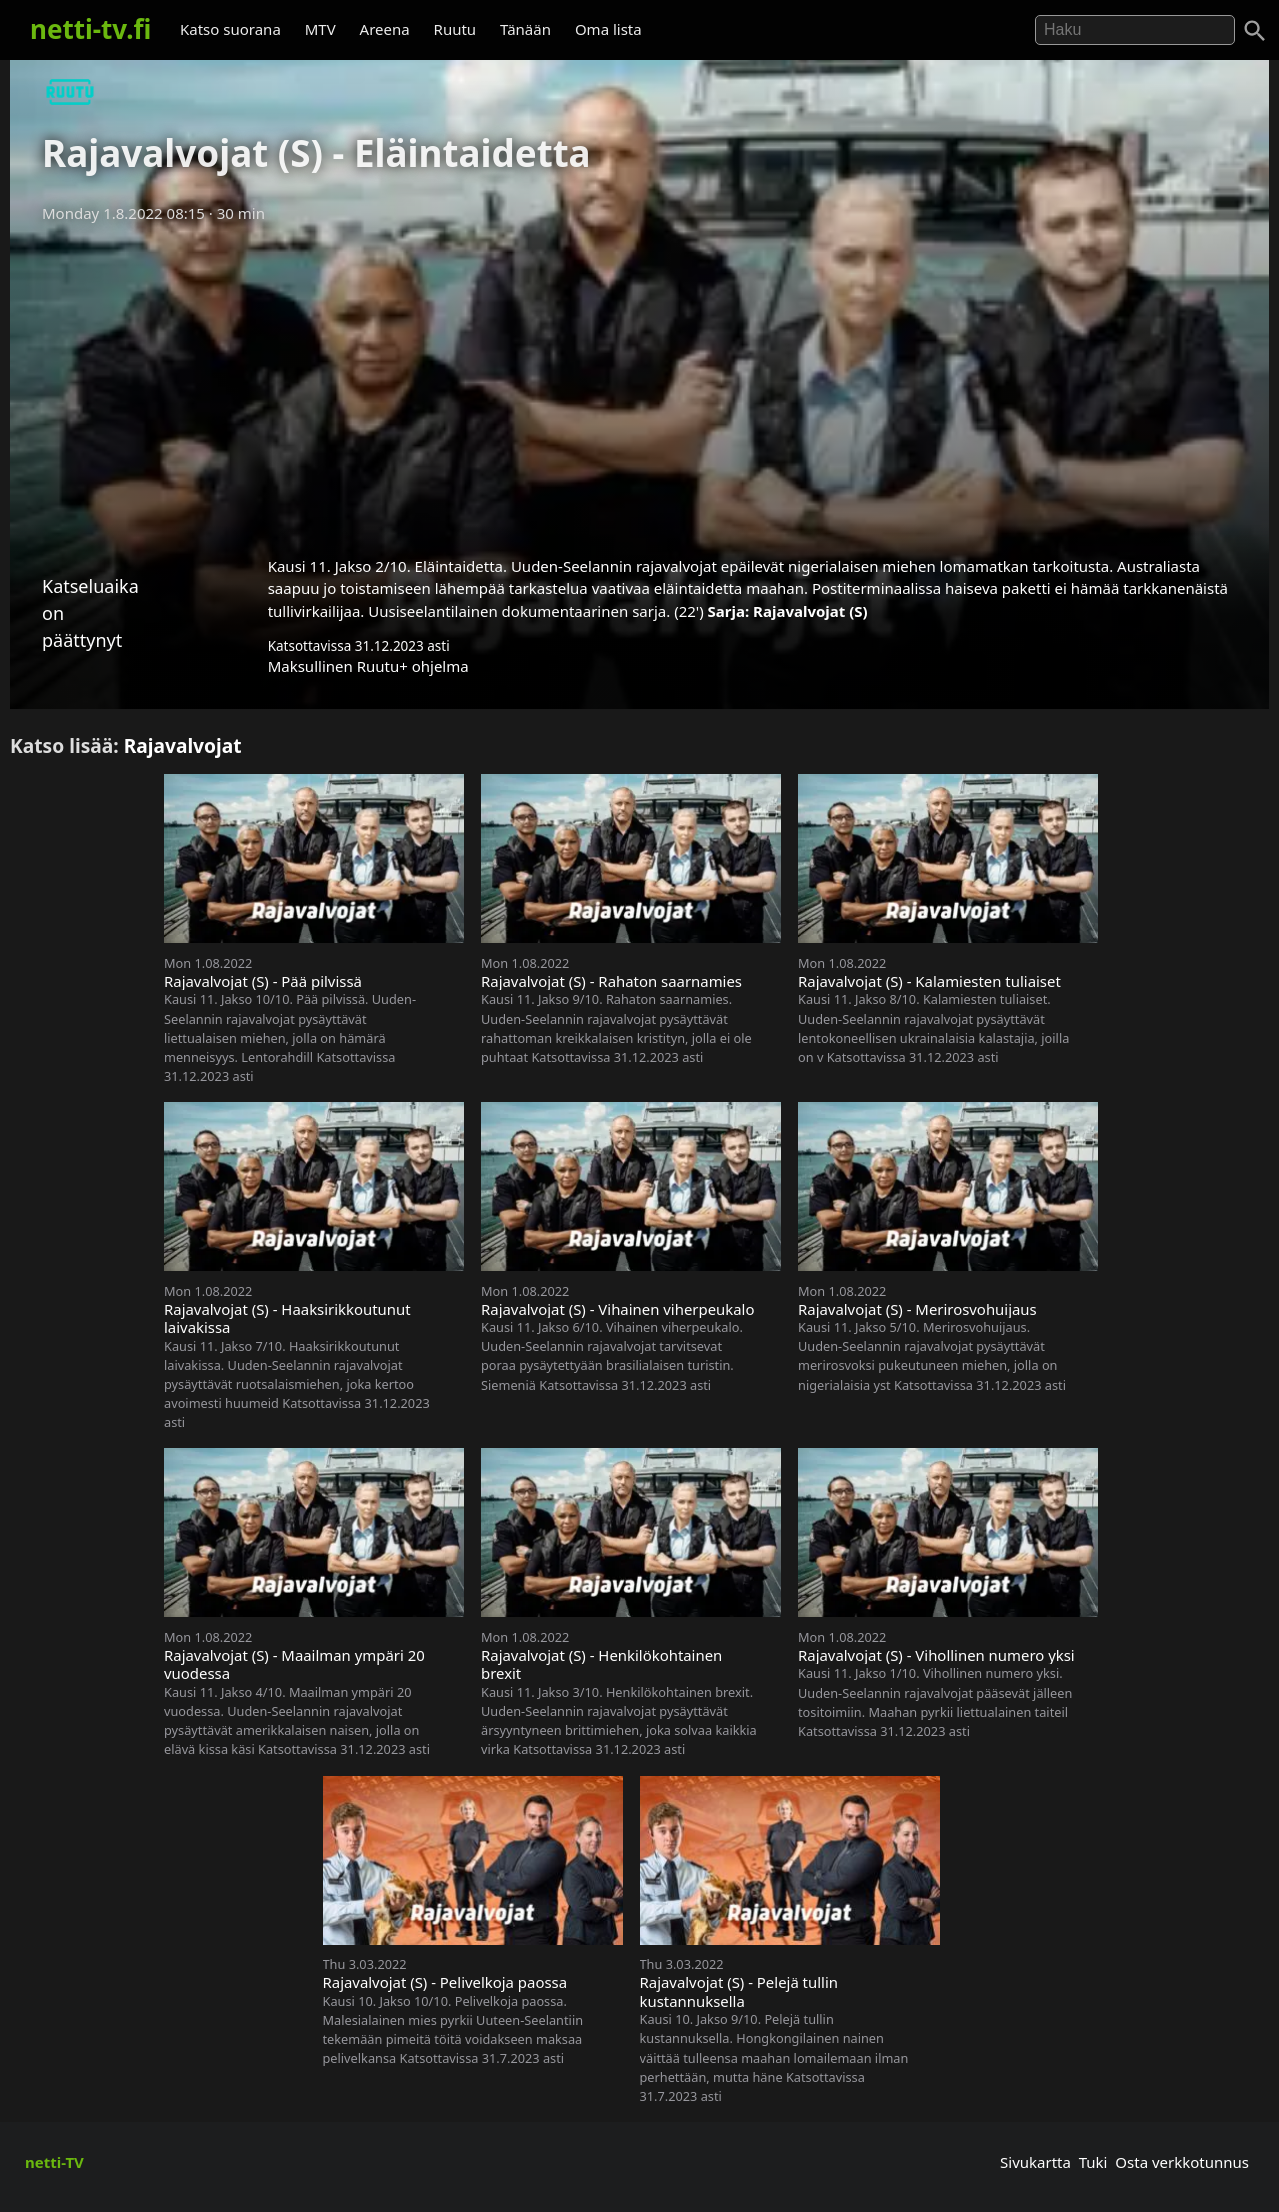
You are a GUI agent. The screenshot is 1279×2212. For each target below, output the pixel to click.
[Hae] (1135, 30)
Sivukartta (1035, 2162)
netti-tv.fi (90, 29)
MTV (320, 29)
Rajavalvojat (183, 745)
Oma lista (608, 29)
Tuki (1093, 2162)
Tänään (525, 29)
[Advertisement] (640, 383)
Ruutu (455, 29)
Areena (385, 29)
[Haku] (1255, 31)
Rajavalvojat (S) (810, 611)
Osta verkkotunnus (1182, 2162)
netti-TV (54, 2162)
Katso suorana (230, 29)
